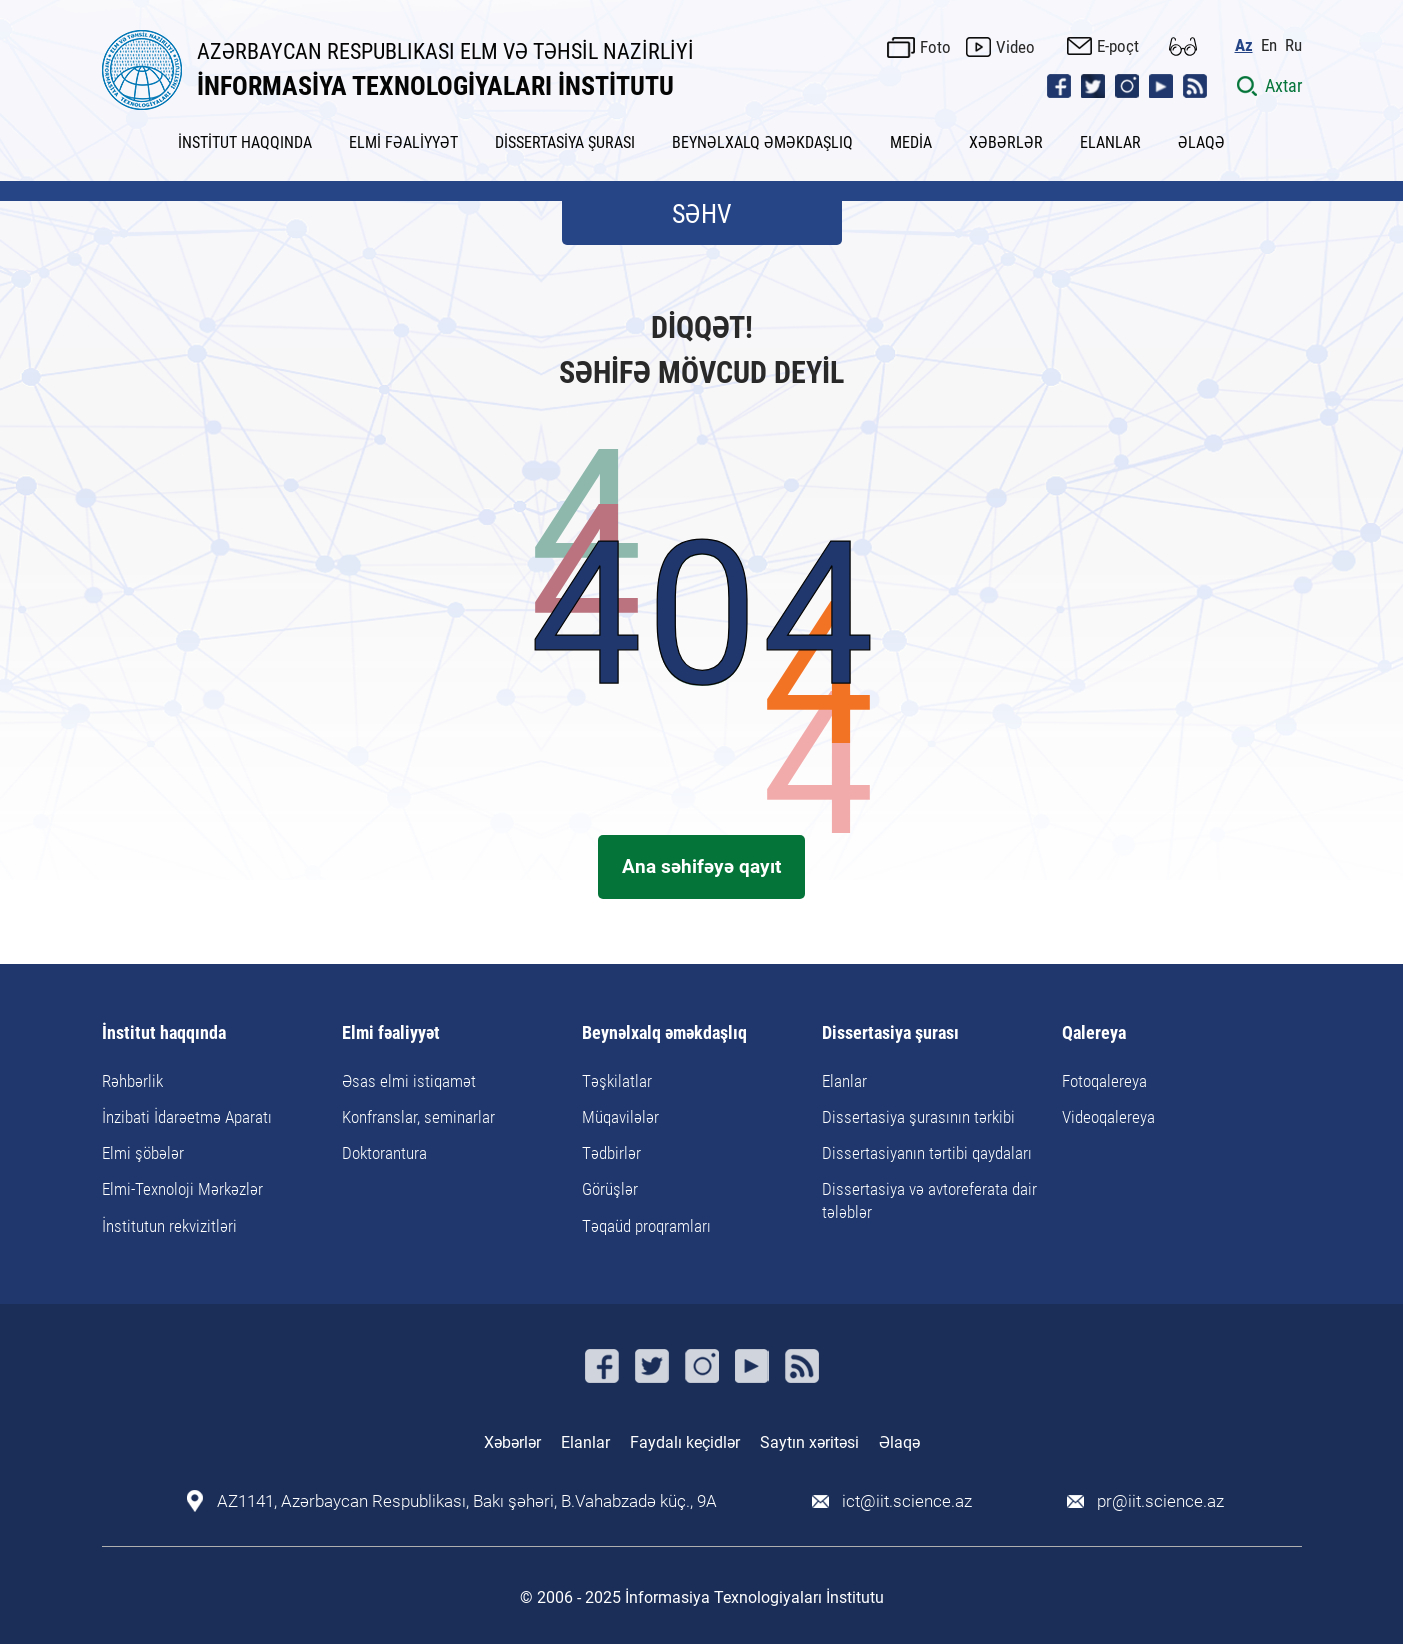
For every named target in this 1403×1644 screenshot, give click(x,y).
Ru (1293, 45)
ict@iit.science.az (907, 1501)
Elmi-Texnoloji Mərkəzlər (182, 1189)
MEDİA (911, 142)
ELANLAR (1110, 142)
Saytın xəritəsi (809, 1442)
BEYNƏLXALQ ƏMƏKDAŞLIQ (762, 142)
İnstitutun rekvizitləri (169, 1226)
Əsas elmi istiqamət (409, 1081)
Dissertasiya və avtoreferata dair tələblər (929, 1200)
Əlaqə (899, 1442)
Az (1244, 45)
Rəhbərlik (132, 1081)
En (1269, 45)
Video (1015, 47)
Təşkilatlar (617, 1081)
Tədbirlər (611, 1153)
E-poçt (1118, 46)
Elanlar (844, 1081)
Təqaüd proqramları (646, 1226)
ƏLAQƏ (1201, 142)
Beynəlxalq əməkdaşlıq (664, 1033)
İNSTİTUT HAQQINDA (245, 142)
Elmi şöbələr (143, 1153)
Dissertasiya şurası (890, 1033)
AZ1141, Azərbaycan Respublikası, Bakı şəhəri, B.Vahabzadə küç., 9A (467, 1501)
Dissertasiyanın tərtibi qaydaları (927, 1153)
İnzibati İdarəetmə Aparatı (187, 1117)
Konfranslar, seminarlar (418, 1117)
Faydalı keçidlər (685, 1442)
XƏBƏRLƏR (1006, 142)
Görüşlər (610, 1189)
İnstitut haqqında (164, 1033)
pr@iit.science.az (1160, 1501)
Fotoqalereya (1104, 1081)
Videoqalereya (1108, 1117)
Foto (935, 47)
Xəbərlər (512, 1442)
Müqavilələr (620, 1117)
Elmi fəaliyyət (391, 1033)
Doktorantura (384, 1153)
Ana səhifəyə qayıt (701, 866)
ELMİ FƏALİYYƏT (403, 142)
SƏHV (702, 214)
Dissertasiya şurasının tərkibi (918, 1117)
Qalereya (1094, 1033)
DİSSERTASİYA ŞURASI (565, 142)
